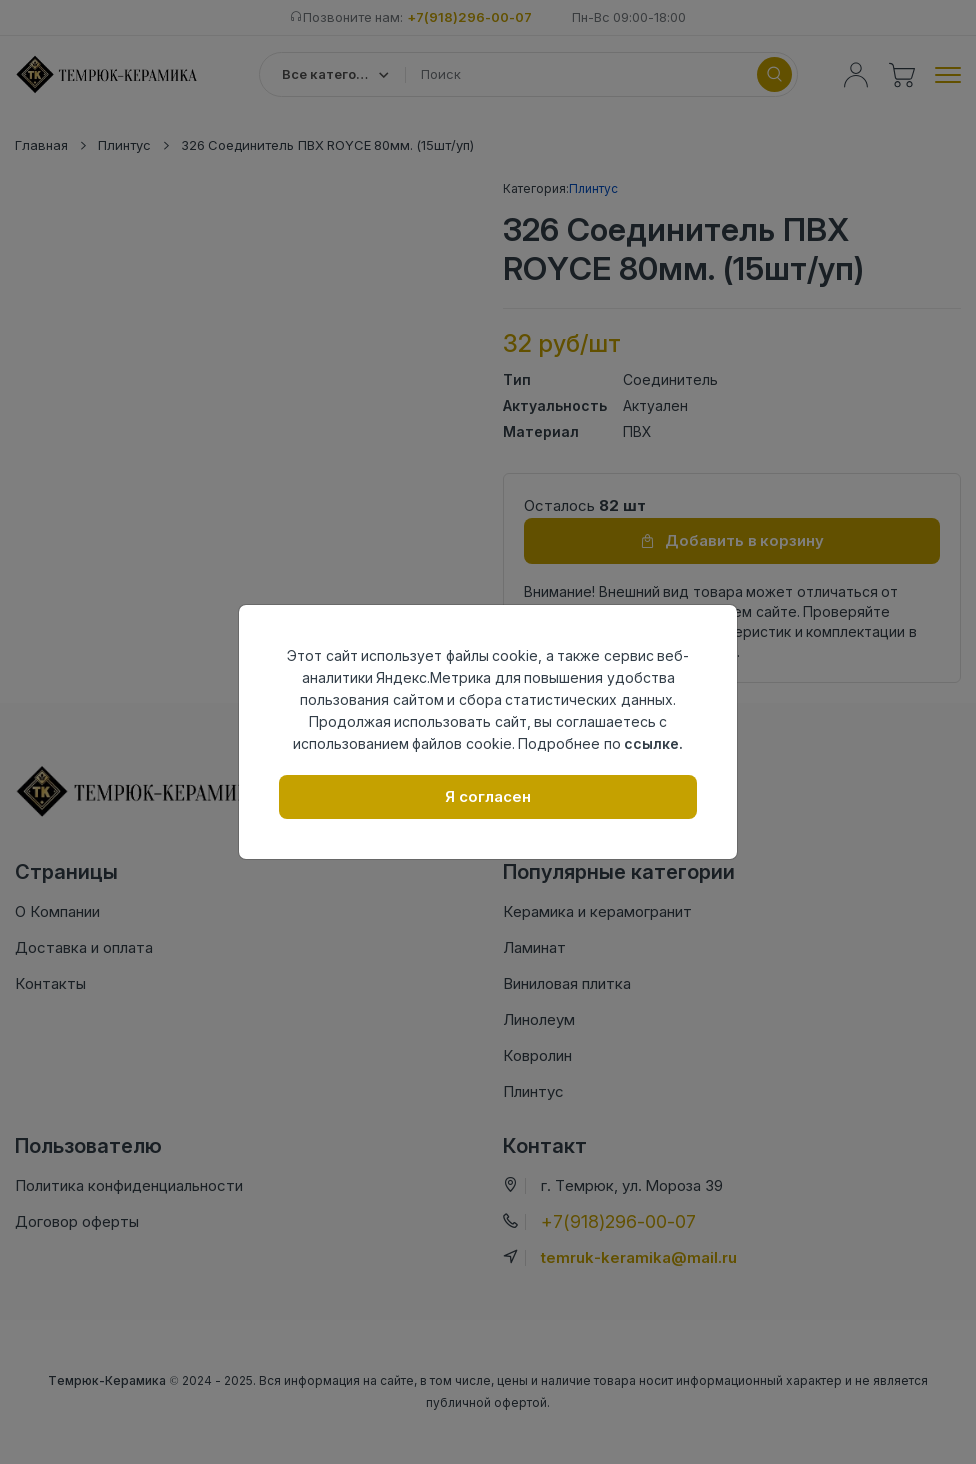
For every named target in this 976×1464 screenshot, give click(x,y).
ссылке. (653, 743)
